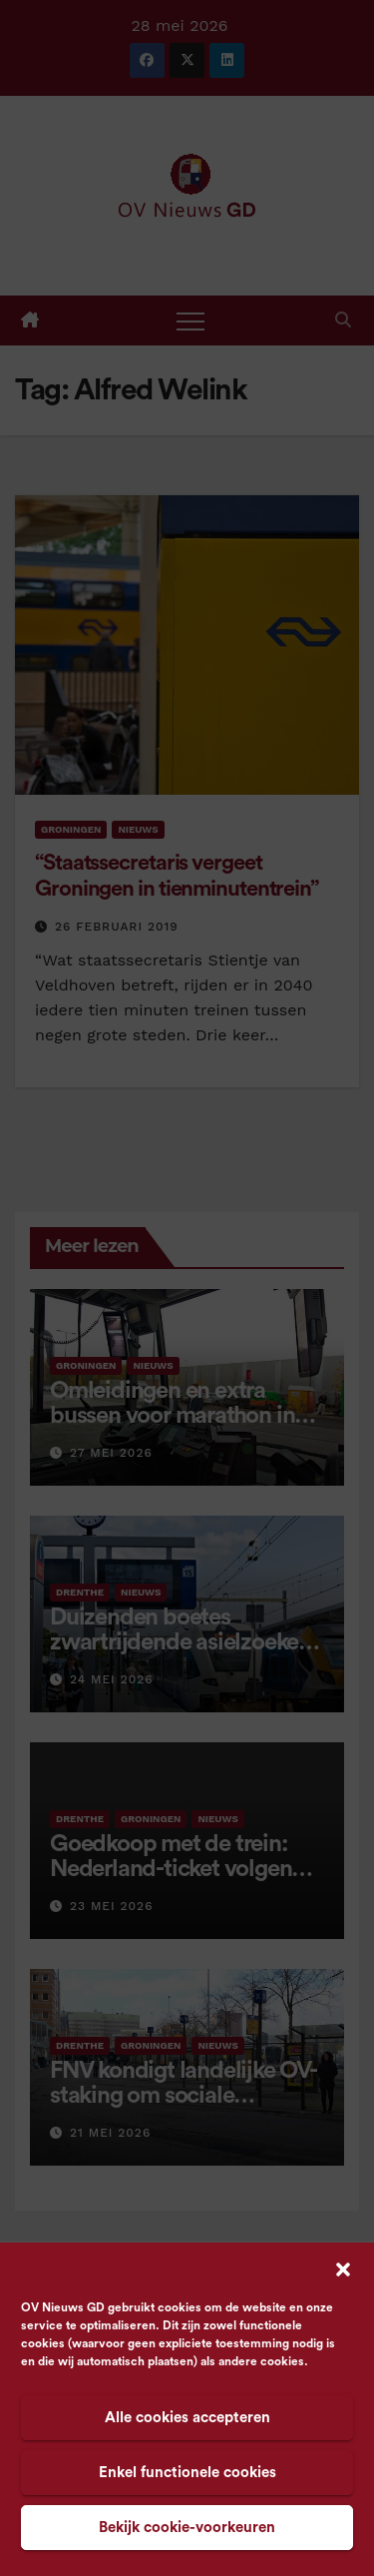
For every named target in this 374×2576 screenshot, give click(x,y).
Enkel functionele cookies (187, 2472)
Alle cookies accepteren (187, 2417)
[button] (343, 2268)
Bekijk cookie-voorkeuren (187, 2527)
